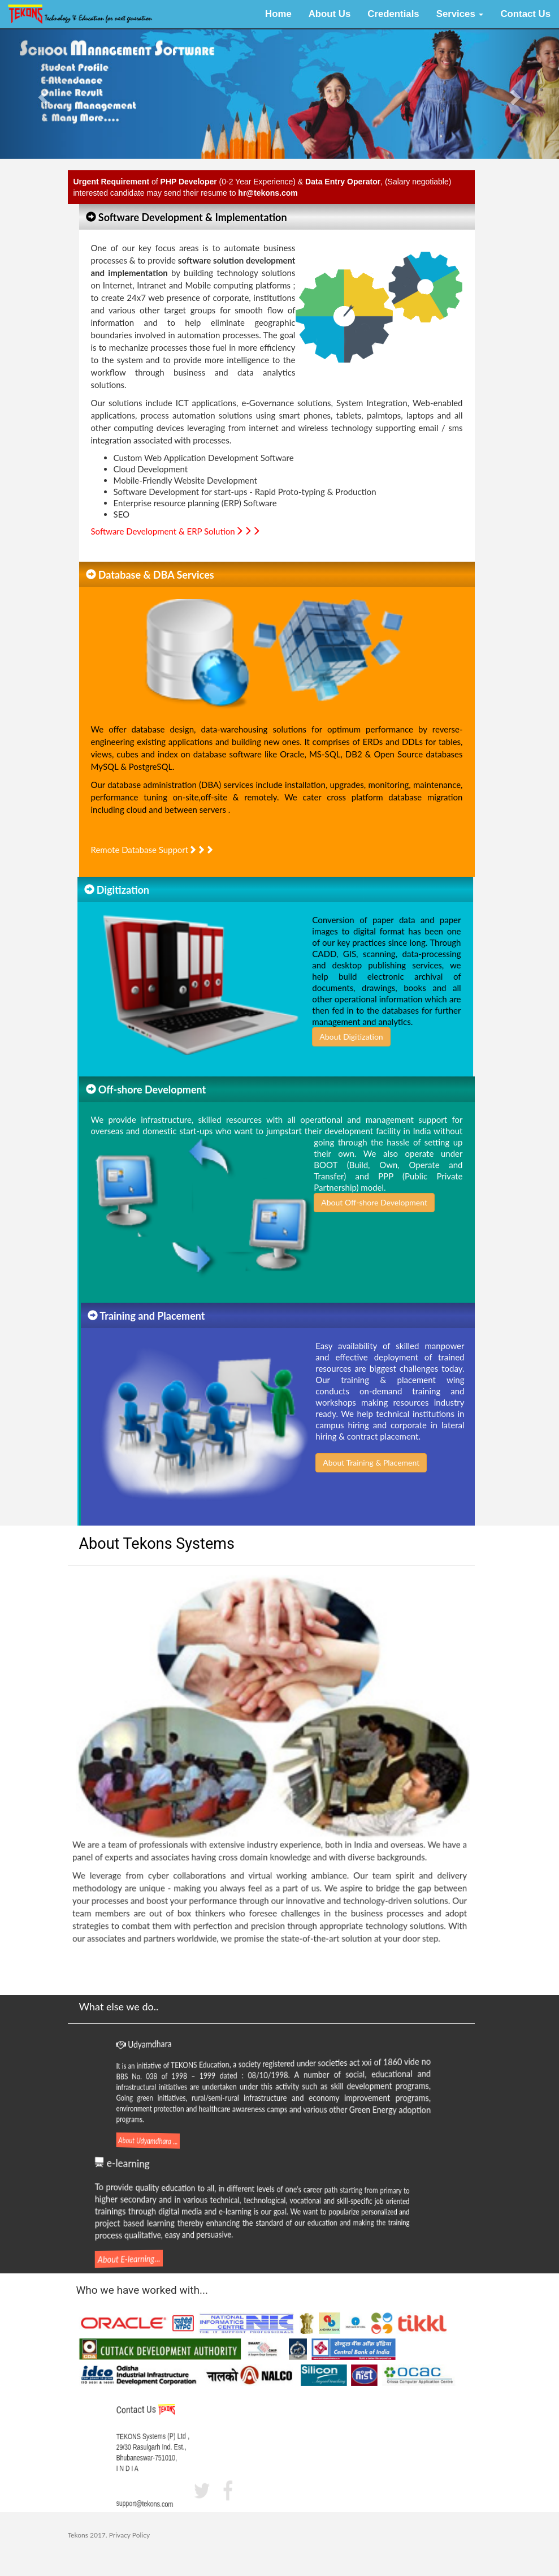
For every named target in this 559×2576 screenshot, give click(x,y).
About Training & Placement (359, 1462)
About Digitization (363, 1036)
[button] (42, 94)
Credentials (393, 13)
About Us (330, 13)
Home (278, 13)
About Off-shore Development (374, 1215)
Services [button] (460, 13)
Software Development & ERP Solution (176, 528)
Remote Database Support (152, 838)
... (192, 2139)
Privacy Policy (129, 2535)
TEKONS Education (223, 2064)
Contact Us (525, 13)
